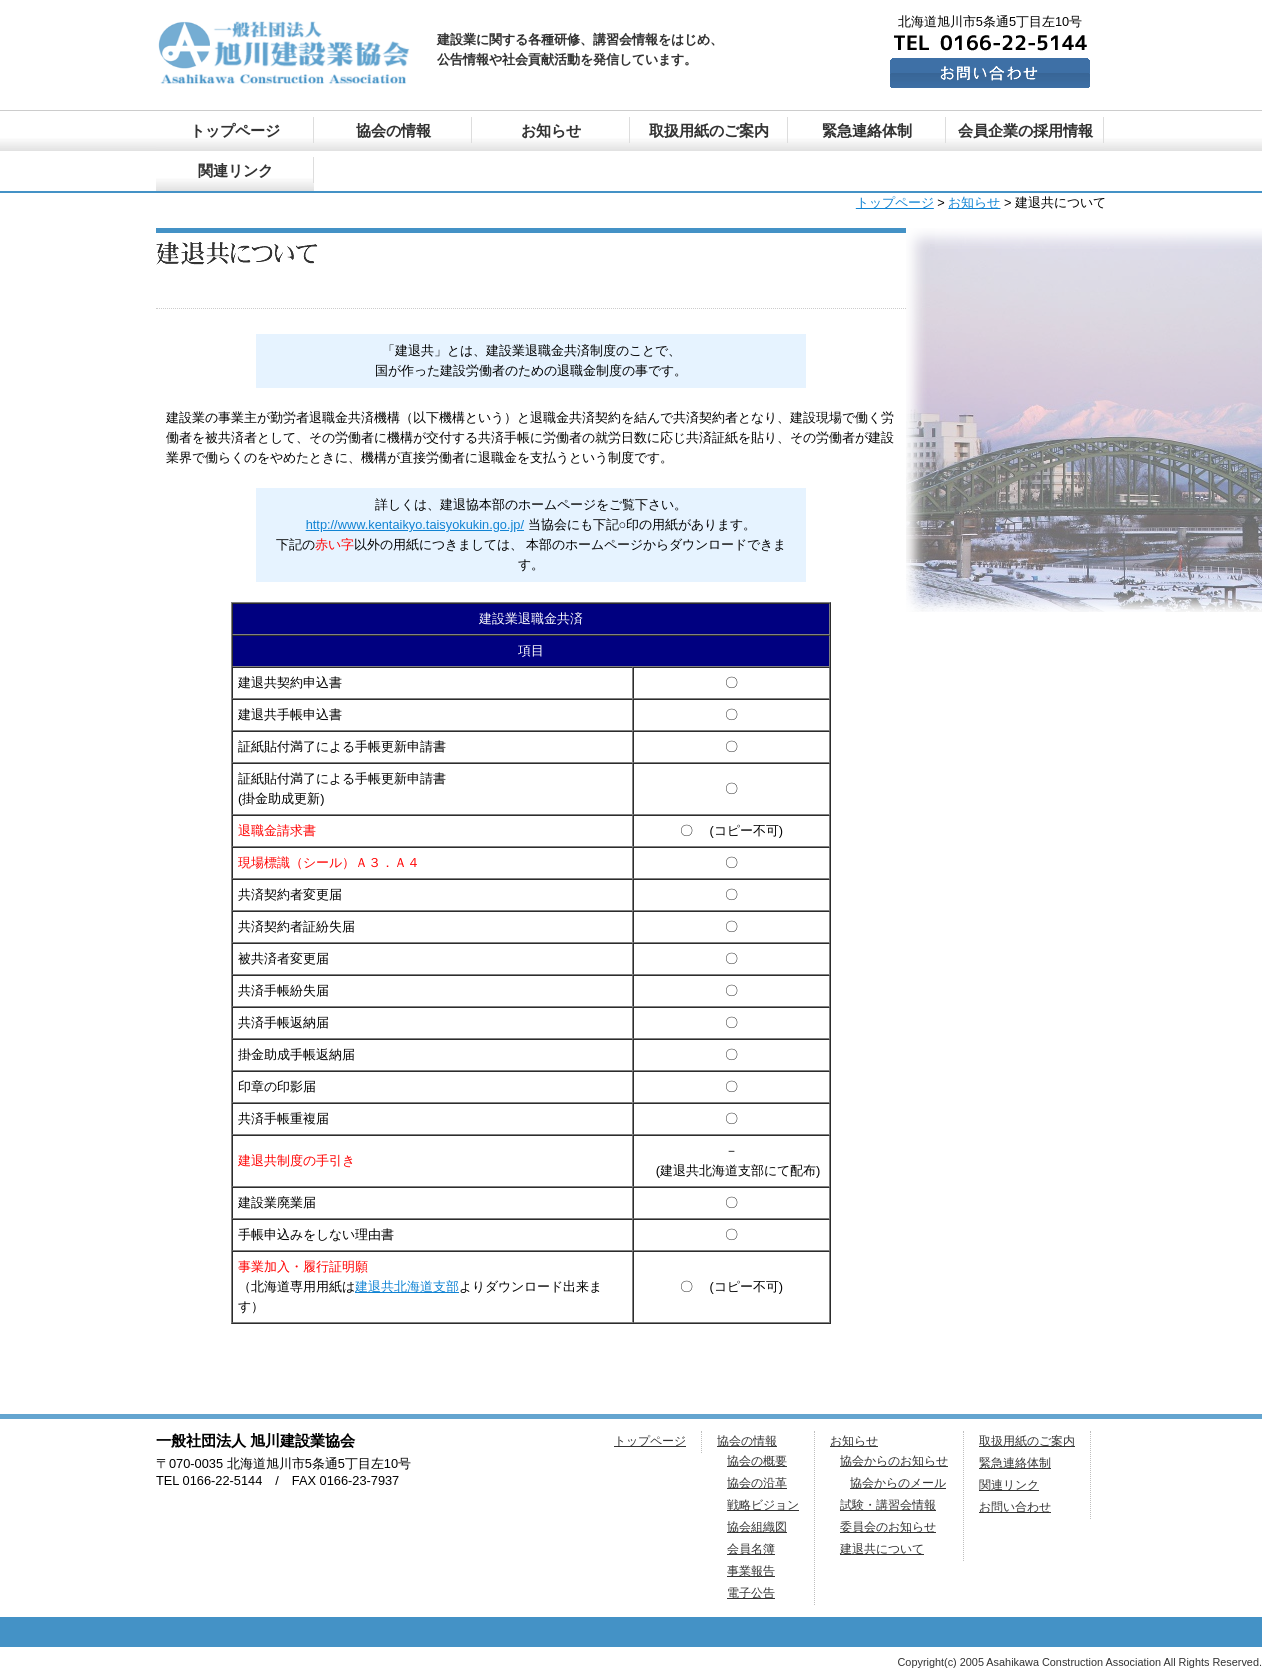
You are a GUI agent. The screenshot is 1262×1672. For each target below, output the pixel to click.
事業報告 (751, 1571)
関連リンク (235, 170)
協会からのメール (898, 1483)
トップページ (235, 130)
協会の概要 (757, 1461)
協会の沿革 (757, 1483)
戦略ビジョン (763, 1505)
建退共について (882, 1549)
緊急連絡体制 (867, 130)
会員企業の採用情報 (1025, 130)
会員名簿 (751, 1549)
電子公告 (751, 1593)
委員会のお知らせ (888, 1527)
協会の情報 (393, 130)
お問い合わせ (1015, 1507)
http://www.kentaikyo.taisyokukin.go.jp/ (415, 524)
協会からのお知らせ (894, 1461)
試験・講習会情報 (888, 1505)
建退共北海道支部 (407, 1286)
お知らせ (551, 130)
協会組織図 (757, 1527)
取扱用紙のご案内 (709, 130)
